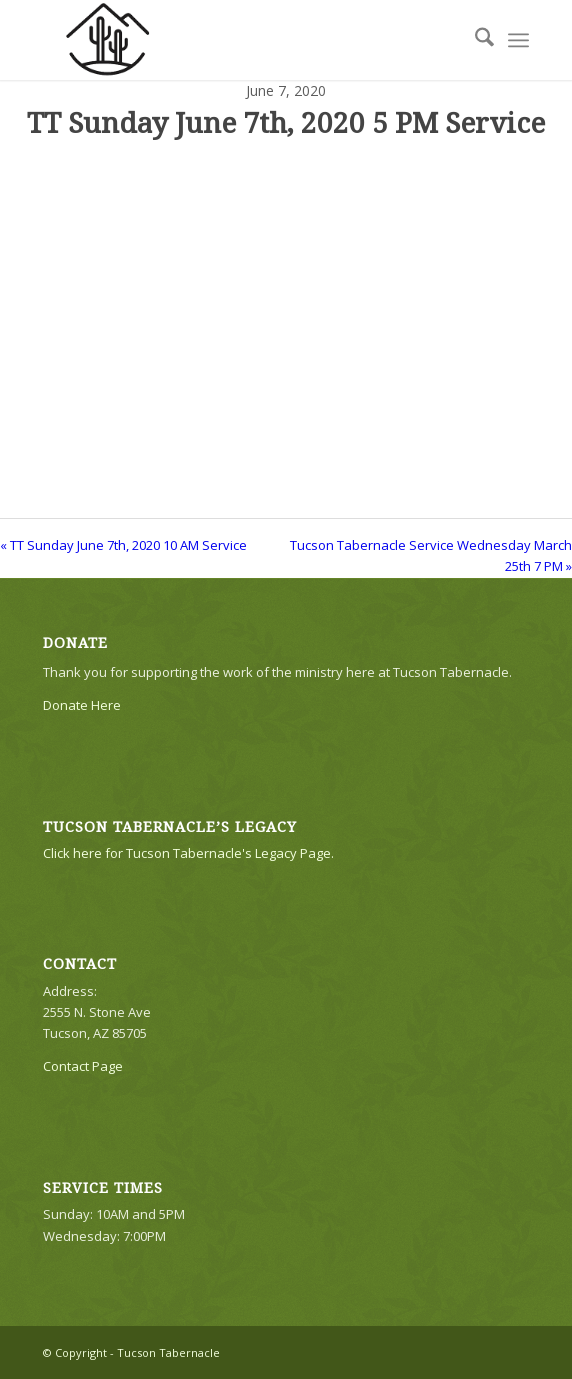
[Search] (474, 40)
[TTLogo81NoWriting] (237, 40)
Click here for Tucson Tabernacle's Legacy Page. (188, 853)
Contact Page (83, 1066)
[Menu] (518, 40)
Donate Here (82, 705)
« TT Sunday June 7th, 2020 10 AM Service (123, 545)
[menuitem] (474, 40)
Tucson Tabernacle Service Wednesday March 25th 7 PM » (431, 555)
